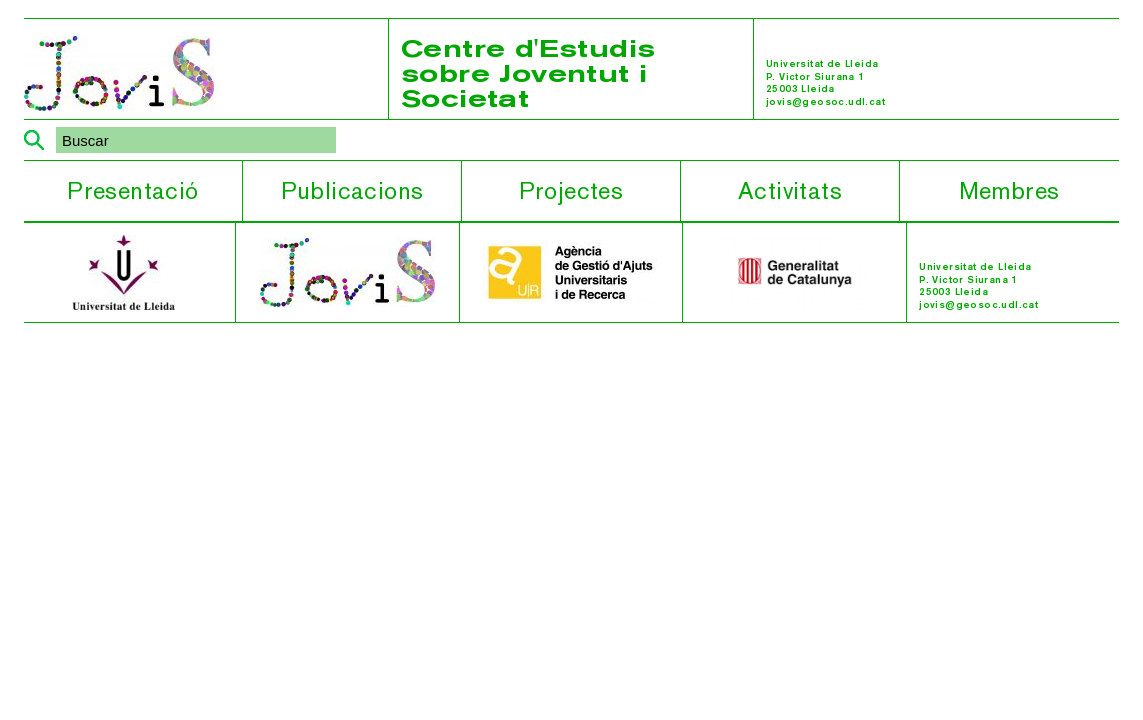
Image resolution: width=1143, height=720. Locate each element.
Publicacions (352, 190)
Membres (1009, 190)
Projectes (571, 190)
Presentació (132, 190)
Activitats (790, 190)
